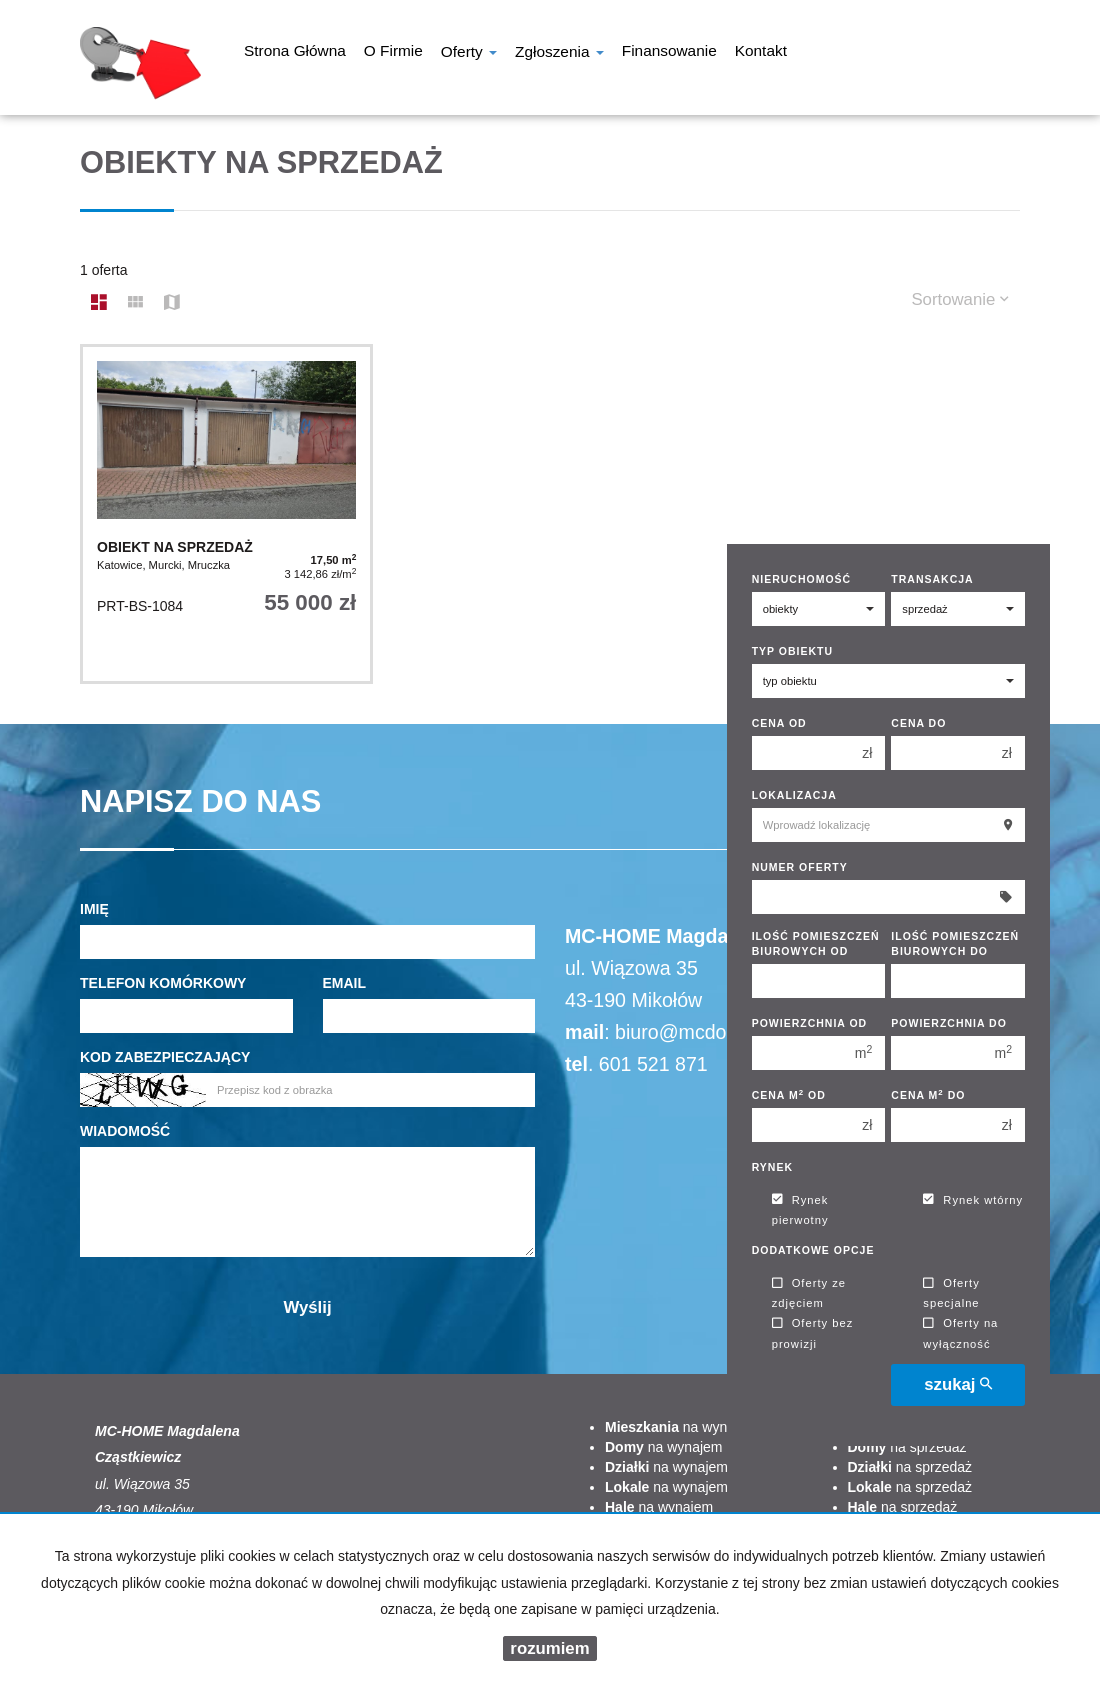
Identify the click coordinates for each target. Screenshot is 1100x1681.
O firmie (393, 53)
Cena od (779, 723)
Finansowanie (669, 53)
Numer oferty (800, 867)
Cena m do (928, 1094)
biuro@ (646, 1032)
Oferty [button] (469, 53)
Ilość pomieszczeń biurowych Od (816, 943)
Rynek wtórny (973, 1200)
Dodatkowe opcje (813, 1250)
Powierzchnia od (810, 1023)
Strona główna (295, 53)
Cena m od (789, 1094)
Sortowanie (960, 299)
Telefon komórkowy (163, 983)
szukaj (958, 1384)
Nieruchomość (802, 579)
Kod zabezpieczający (165, 1057)
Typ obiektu (792, 651)
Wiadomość (125, 1131)
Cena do (918, 723)
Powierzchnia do (949, 1023)
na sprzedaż (907, 1447)
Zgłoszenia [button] (559, 53)
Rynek (772, 1167)
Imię (94, 909)
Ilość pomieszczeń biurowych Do (955, 943)
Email (345, 983)
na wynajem (681, 1427)
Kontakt (761, 53)
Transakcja (932, 579)
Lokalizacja (794, 795)
